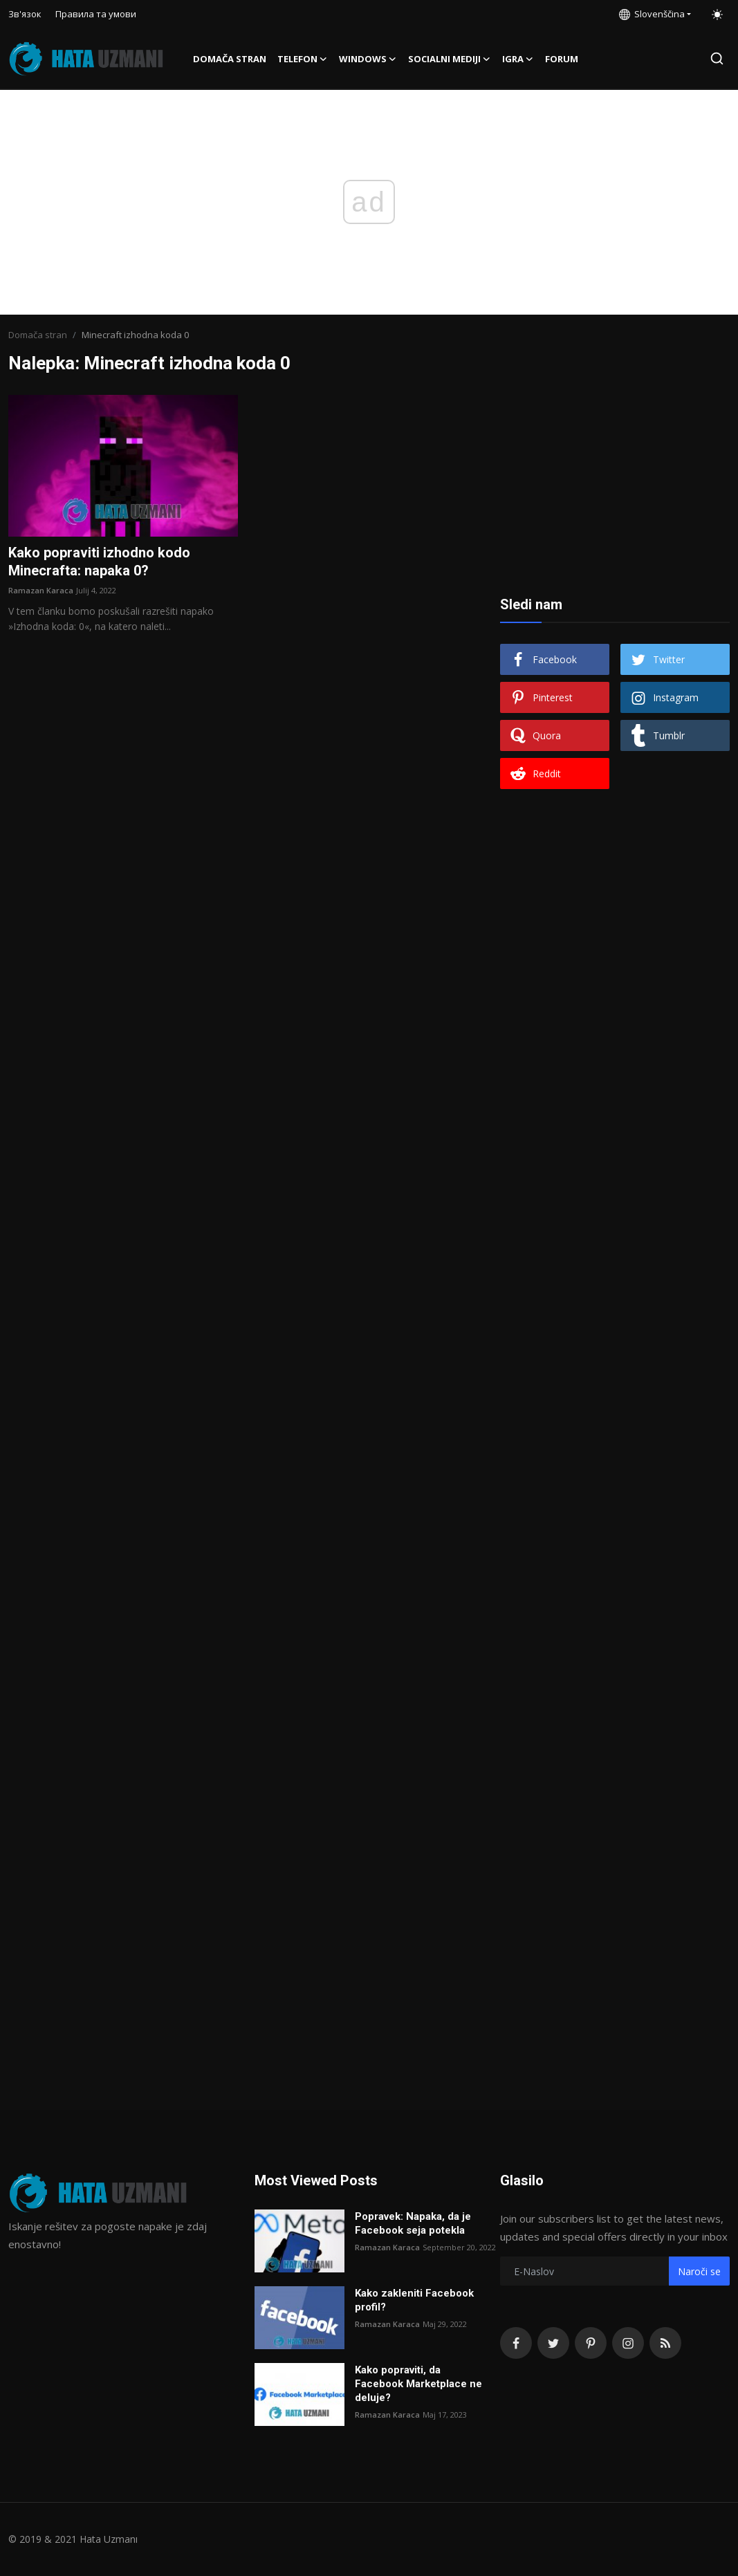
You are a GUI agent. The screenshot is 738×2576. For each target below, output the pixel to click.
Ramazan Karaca (40, 590)
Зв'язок (24, 14)
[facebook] (516, 2343)
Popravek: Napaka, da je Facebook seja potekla (413, 2223)
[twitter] (553, 2343)
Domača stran (229, 59)
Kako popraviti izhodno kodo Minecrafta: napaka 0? (99, 561)
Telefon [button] (302, 58)
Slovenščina (652, 14)
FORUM (561, 59)
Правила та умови (95, 14)
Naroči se (699, 2271)
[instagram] (628, 2343)
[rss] (665, 2343)
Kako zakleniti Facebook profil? (414, 2300)
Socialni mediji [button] (449, 58)
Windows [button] (368, 58)
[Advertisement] (615, 481)
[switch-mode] (717, 14)
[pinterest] (591, 2343)
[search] (717, 58)
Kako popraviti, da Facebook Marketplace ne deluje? (418, 2384)
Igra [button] (518, 58)
